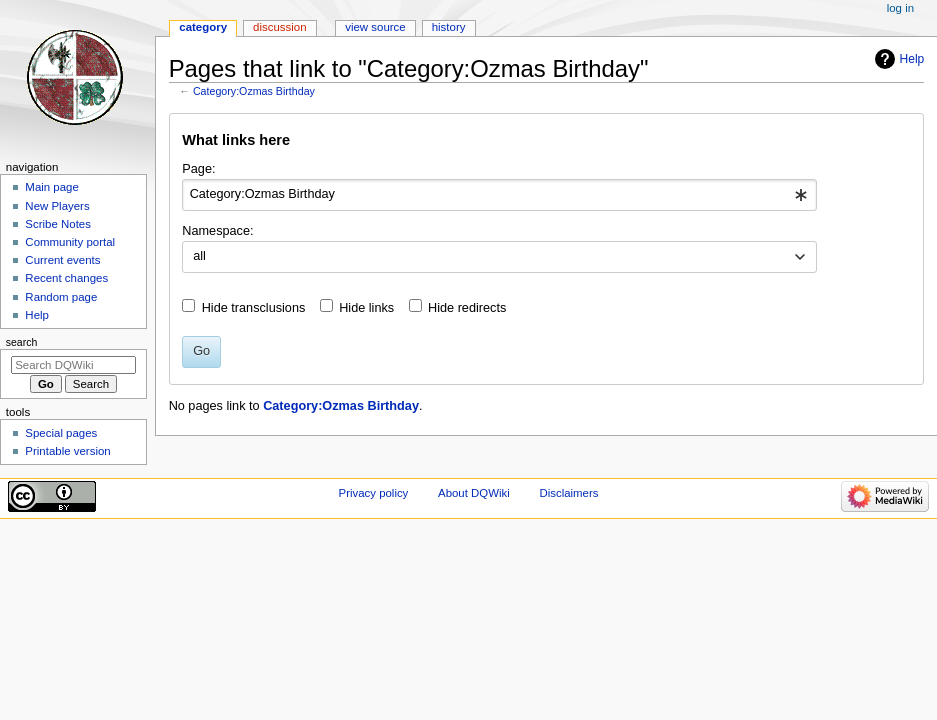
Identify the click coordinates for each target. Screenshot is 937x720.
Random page (61, 297)
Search (22, 342)
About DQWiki (474, 493)
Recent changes (66, 278)
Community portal (70, 242)
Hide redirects (467, 308)
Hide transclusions (254, 308)
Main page (52, 187)
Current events (62, 260)
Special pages (61, 433)
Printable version (67, 451)
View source (375, 27)
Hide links (366, 308)
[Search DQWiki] (73, 365)
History (449, 27)
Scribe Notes (58, 224)
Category (203, 27)
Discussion (279, 27)
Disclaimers (568, 493)
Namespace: (217, 231)
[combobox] (499, 195)
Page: (198, 169)
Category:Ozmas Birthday (254, 91)
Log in (900, 8)
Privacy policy (374, 493)
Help (912, 59)
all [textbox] (199, 256)
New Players (57, 206)
